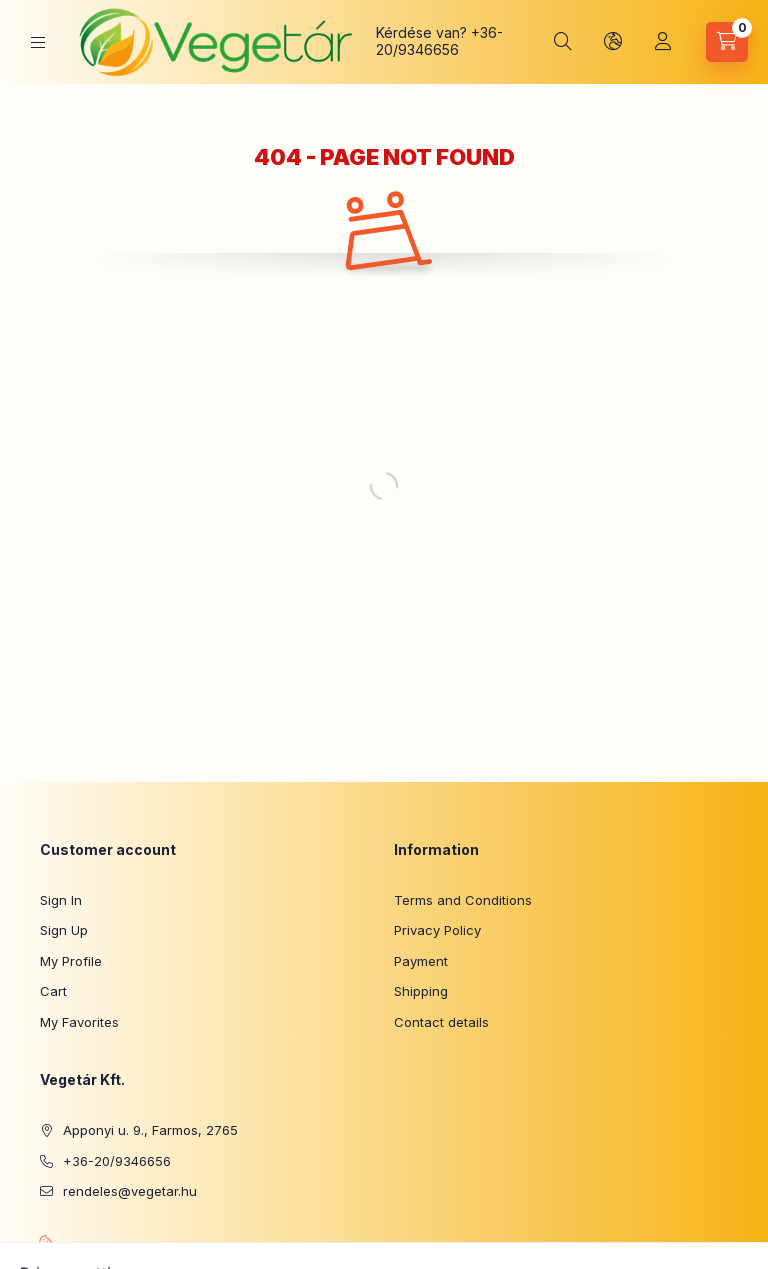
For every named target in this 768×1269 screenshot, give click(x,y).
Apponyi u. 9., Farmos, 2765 (150, 1130)
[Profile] (663, 42)
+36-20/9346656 (439, 41)
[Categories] (38, 42)
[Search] (563, 42)
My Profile (71, 961)
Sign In (61, 900)
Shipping (421, 991)
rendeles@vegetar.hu (130, 1191)
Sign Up (64, 930)
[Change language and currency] (613, 42)
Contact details (441, 1022)
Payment (421, 961)
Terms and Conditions (463, 900)
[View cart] (727, 42)
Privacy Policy (437, 930)
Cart (53, 991)
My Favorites (79, 1022)
